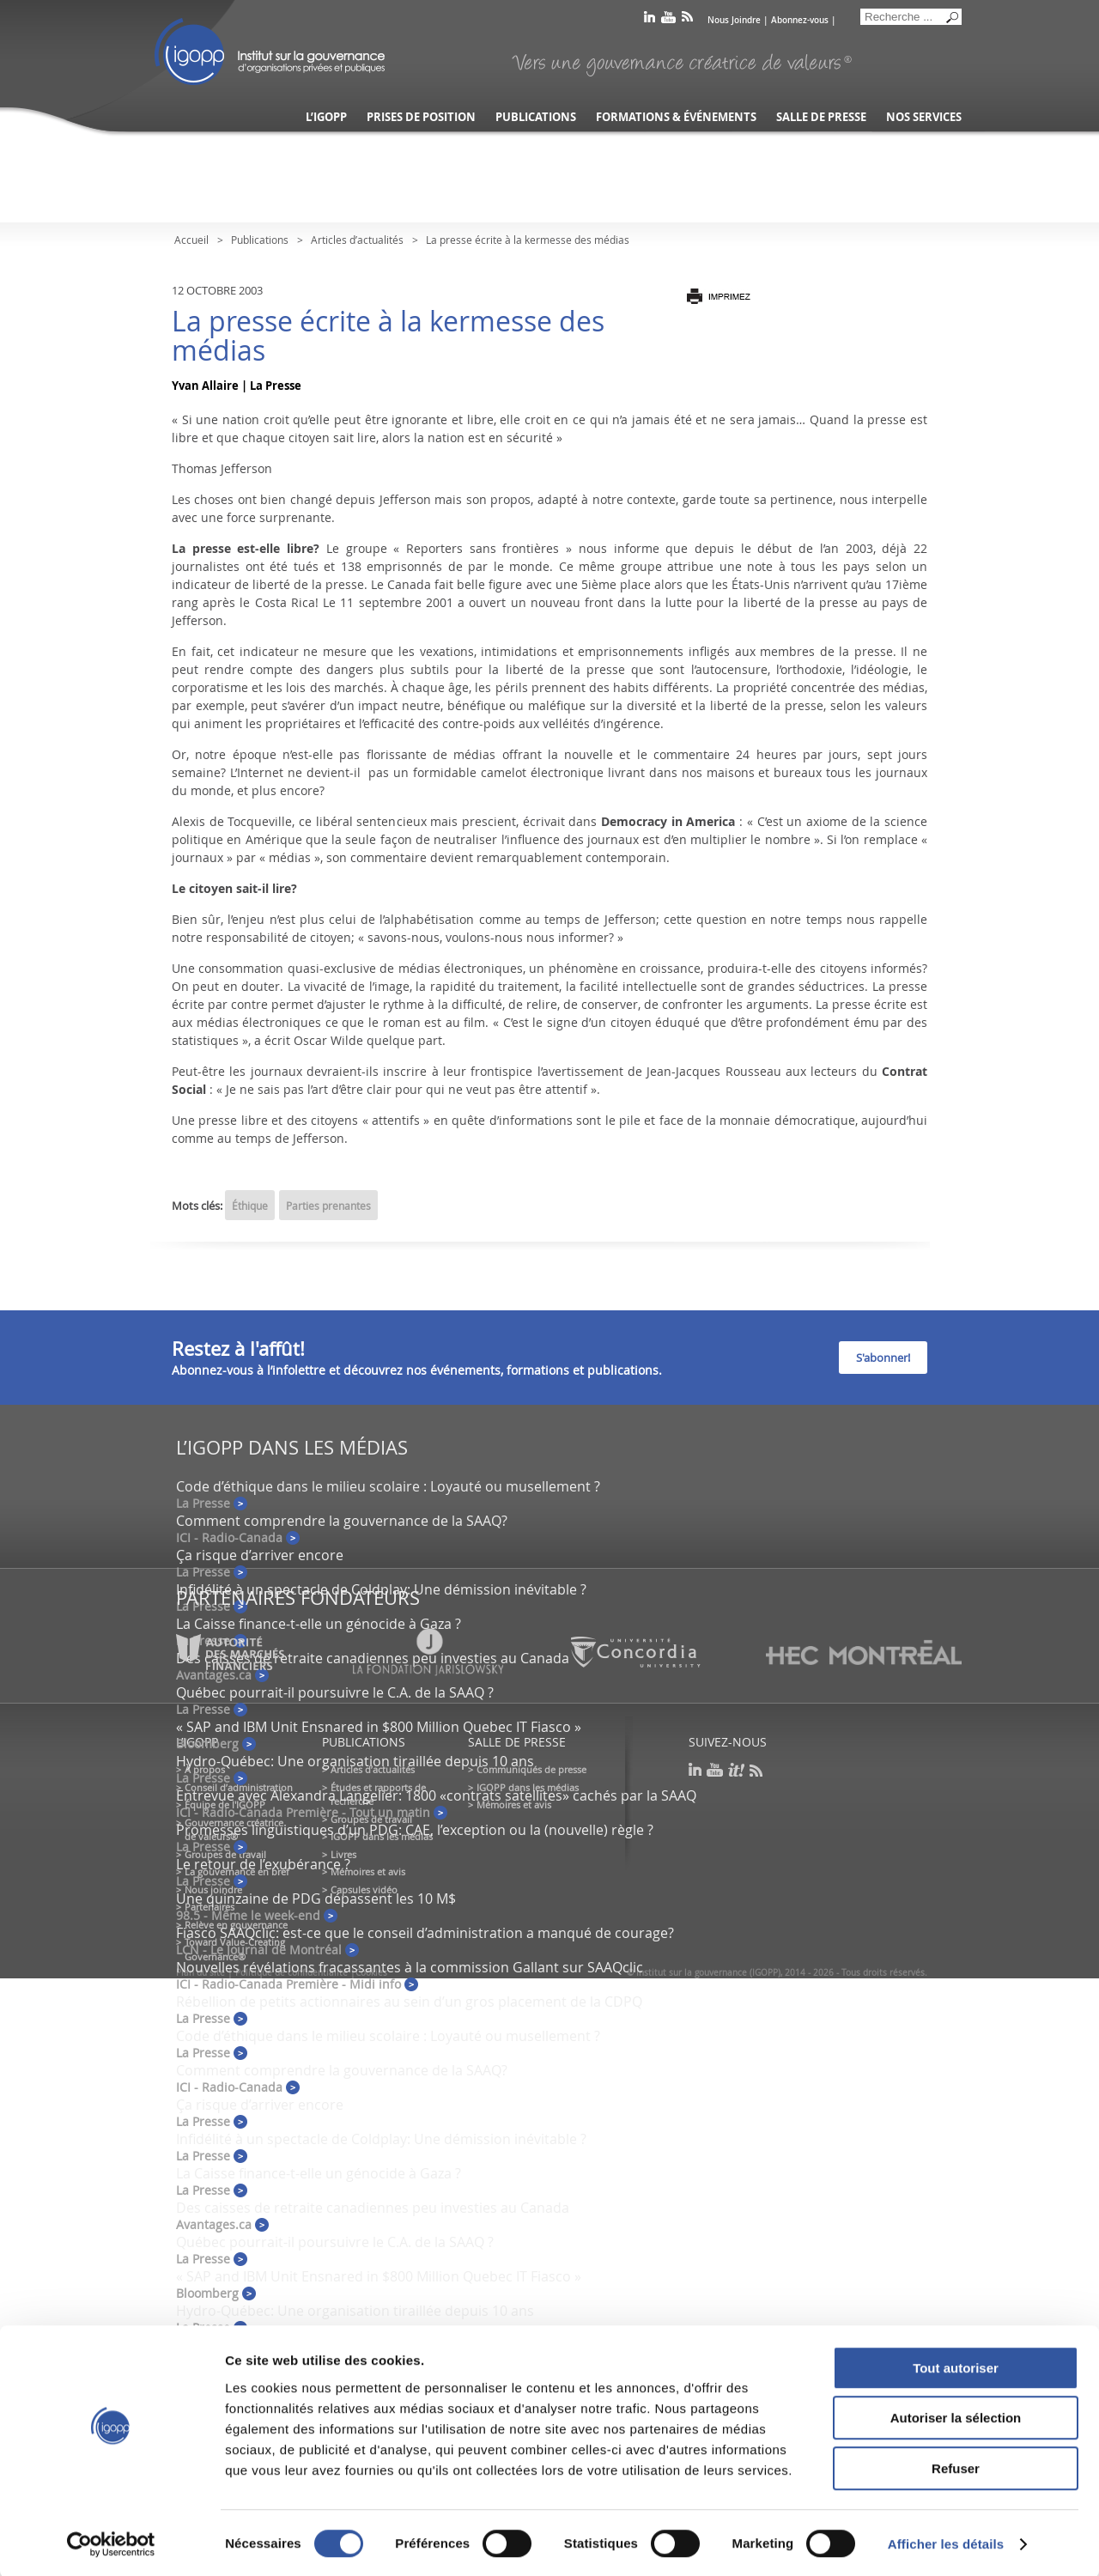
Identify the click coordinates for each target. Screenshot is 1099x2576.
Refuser (956, 2466)
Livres (343, 1854)
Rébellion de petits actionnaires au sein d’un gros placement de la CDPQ (409, 2001)
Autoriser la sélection (956, 2416)
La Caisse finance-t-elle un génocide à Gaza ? (318, 1623)
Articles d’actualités (357, 239)
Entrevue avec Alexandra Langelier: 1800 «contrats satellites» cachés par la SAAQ (436, 1795)
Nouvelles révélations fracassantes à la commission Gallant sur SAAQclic (409, 1967)
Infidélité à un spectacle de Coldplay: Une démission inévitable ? (381, 1589)
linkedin (649, 20)
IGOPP (270, 51)
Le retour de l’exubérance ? (263, 1864)
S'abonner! (883, 1357)
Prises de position (421, 117)
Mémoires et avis (368, 1871)
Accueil (191, 239)
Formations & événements (676, 117)
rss (687, 20)
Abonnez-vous (800, 20)
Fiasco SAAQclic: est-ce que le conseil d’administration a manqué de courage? (425, 1932)
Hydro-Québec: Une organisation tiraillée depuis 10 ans (355, 1761)
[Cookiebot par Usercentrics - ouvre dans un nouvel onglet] (111, 2542)
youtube (668, 20)
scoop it (736, 1770)
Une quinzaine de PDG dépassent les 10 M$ (316, 1898)
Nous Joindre (734, 20)
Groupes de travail (225, 1854)
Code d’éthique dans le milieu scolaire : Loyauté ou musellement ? (388, 1486)
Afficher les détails (946, 2542)
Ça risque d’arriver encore (259, 1555)
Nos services (924, 117)
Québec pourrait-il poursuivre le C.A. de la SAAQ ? (335, 1692)
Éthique (250, 1205)
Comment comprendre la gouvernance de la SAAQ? (341, 1520)
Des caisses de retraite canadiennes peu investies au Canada (372, 2207)
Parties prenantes (328, 1205)
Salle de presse (821, 117)
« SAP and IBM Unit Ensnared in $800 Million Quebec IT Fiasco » (378, 1726)
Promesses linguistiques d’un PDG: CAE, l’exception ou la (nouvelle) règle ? (414, 1829)
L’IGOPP (326, 117)
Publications (535, 117)
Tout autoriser (956, 2366)
